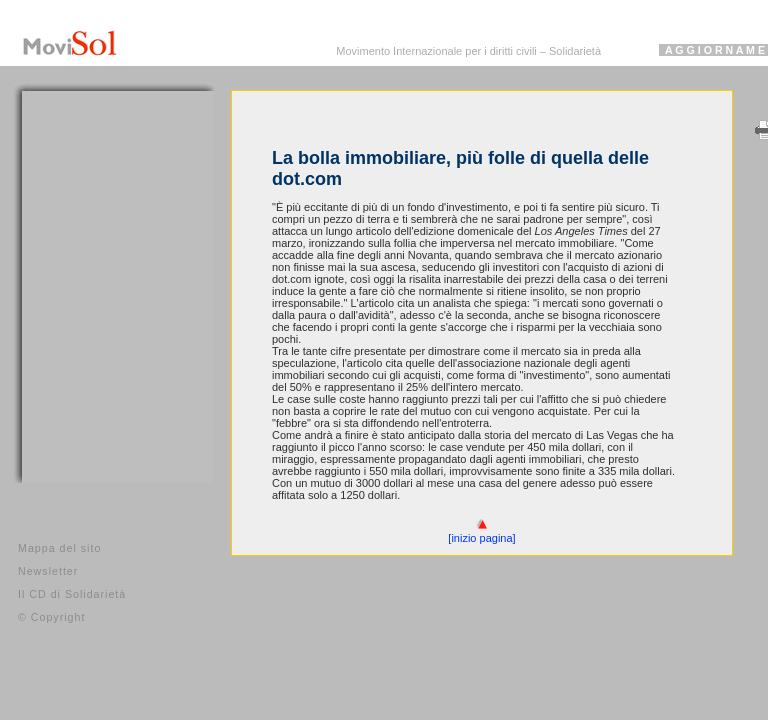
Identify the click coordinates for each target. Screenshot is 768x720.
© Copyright (51, 617)
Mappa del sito (59, 548)
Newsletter (48, 571)
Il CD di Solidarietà (72, 594)
